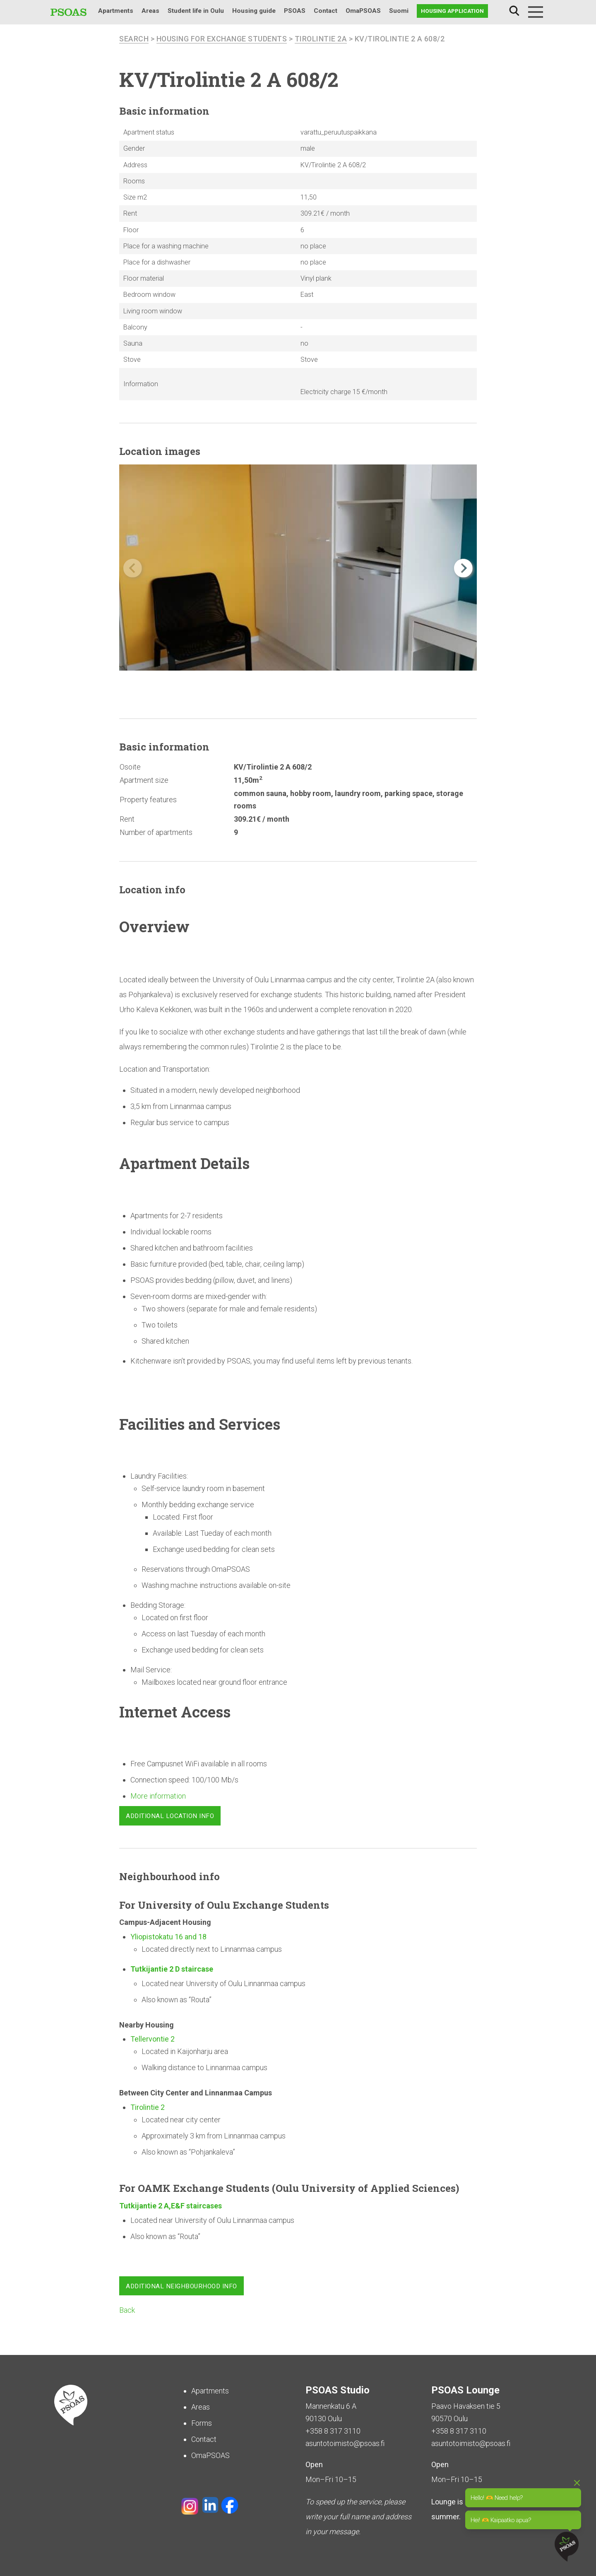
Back (127, 2310)
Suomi (399, 10)
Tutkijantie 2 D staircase (172, 1968)
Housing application (452, 10)
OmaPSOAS (363, 10)
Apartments (115, 10)
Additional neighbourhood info (181, 2286)
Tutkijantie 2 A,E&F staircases (170, 2205)
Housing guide (254, 10)
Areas (150, 10)
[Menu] (536, 12)
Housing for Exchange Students (222, 38)
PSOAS (294, 10)
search (134, 38)
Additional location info (170, 1816)
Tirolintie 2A (322, 38)
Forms (201, 2423)
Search (514, 11)
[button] (463, 567)
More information (158, 1796)
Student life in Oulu (196, 10)
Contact (325, 10)
